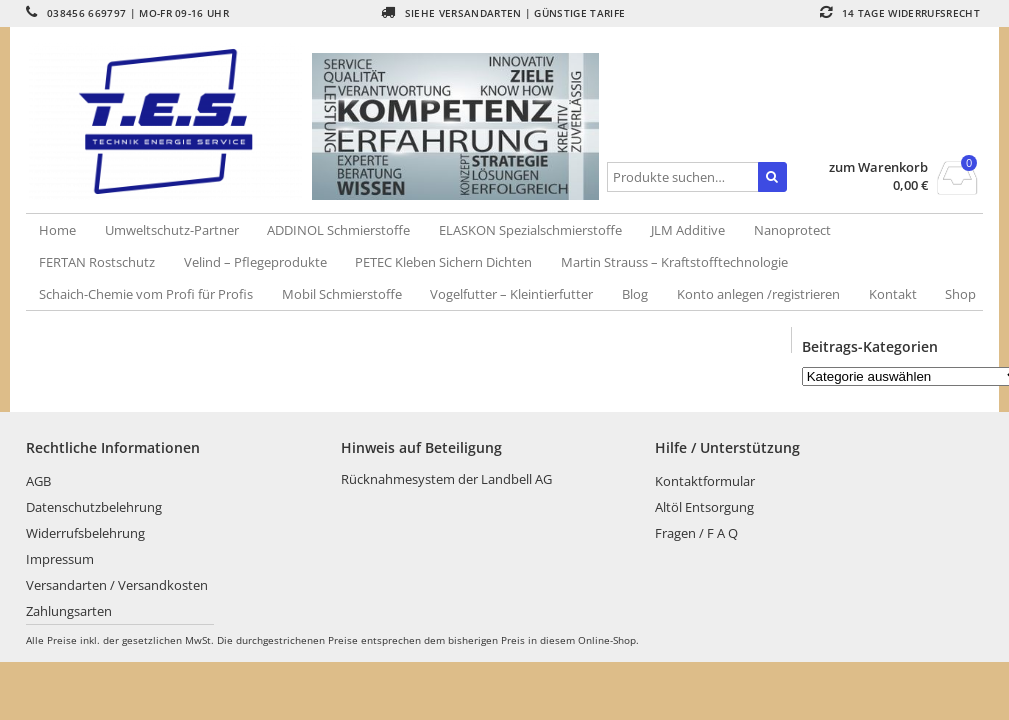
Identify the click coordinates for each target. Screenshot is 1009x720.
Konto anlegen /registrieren (758, 294)
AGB (38, 481)
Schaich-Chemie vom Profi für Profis (146, 294)
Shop (960, 294)
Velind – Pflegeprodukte (255, 262)
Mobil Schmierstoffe (342, 294)
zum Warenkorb (878, 167)
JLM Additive (688, 230)
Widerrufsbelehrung (85, 533)
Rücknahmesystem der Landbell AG (446, 479)
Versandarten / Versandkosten (117, 585)
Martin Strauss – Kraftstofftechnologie (674, 262)
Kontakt (893, 294)
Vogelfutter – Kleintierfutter (511, 294)
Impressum (60, 559)
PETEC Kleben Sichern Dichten (443, 262)
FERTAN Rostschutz (97, 262)
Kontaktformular (705, 481)
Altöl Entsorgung (704, 507)
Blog (635, 294)
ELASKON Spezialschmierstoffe (530, 230)
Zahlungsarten (69, 611)
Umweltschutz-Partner (172, 230)
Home (57, 230)
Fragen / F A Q (696, 533)
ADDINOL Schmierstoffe (338, 230)
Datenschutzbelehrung (94, 507)
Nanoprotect (792, 230)
